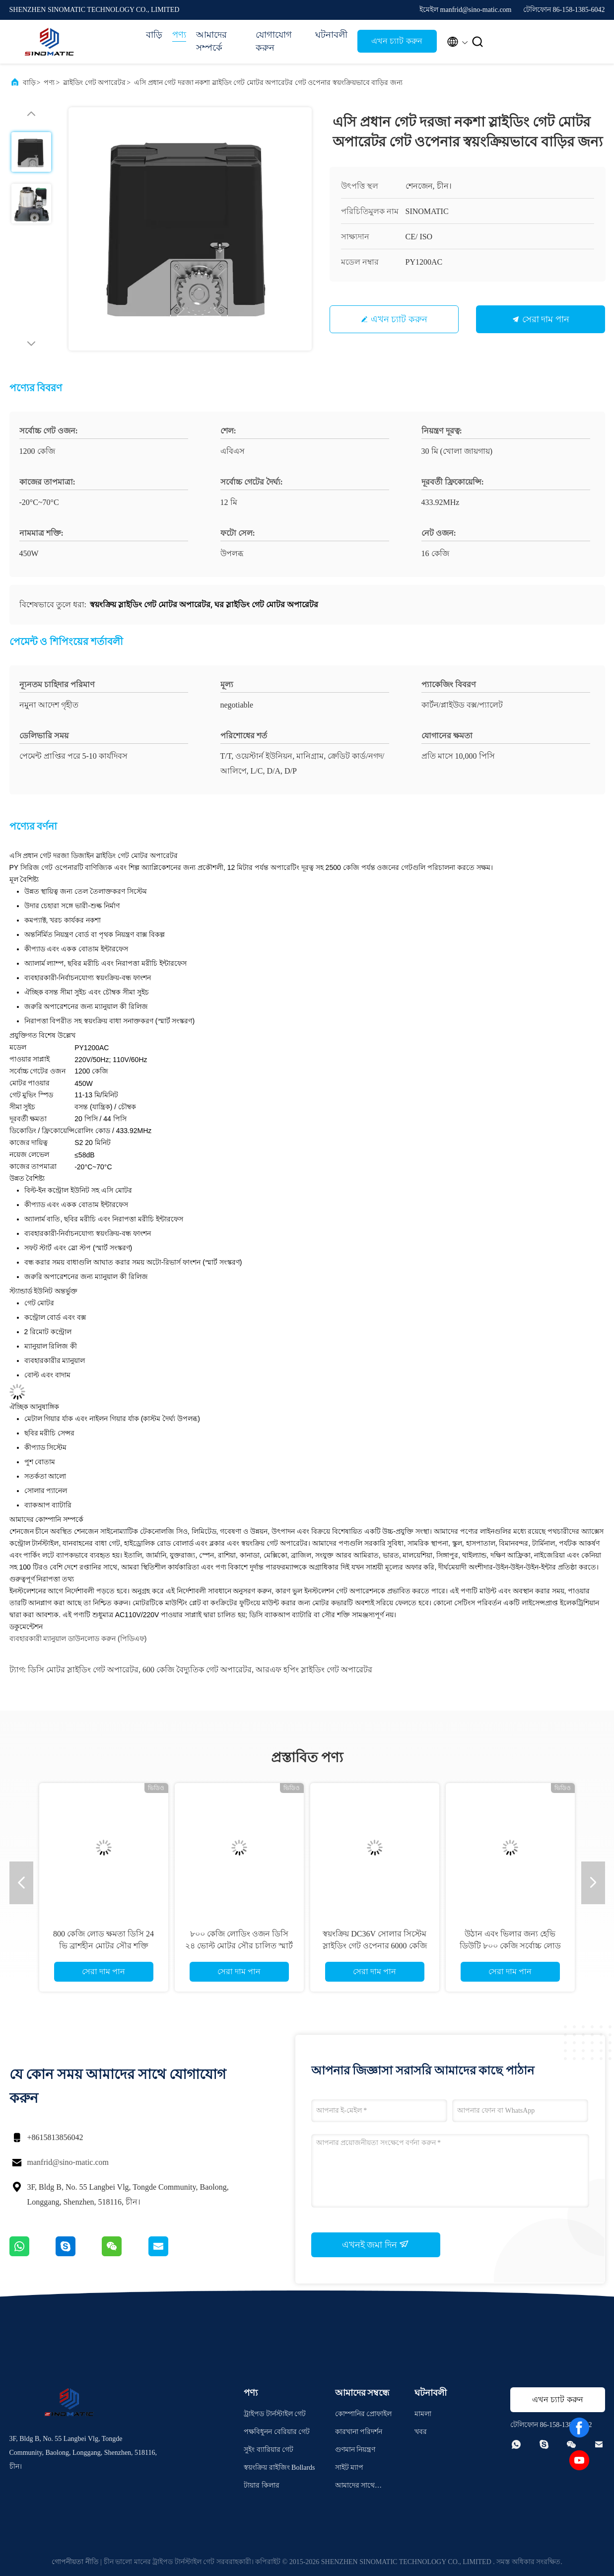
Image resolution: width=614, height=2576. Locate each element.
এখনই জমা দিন (375, 2244)
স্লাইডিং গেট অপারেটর (94, 82)
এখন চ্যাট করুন (396, 41)
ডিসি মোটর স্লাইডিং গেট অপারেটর (83, 1669)
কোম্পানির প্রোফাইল (363, 2414)
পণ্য (179, 35)
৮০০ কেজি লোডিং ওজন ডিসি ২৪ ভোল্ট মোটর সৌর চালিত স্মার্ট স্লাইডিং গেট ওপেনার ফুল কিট (239, 1946)
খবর (420, 2431)
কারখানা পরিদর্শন (359, 2431)
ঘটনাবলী (331, 35)
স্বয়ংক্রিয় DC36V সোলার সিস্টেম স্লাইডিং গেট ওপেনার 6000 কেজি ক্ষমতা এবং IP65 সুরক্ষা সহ (375, 1946)
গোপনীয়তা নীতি (75, 2562)
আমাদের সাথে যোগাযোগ (355, 2487)
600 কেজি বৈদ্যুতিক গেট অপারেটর (197, 1669)
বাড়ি (154, 35)
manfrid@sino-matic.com (68, 2162)
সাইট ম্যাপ (349, 2467)
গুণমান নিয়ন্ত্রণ (355, 2449)
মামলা (422, 2414)
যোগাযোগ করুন (274, 41)
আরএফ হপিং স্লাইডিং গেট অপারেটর (314, 1669)
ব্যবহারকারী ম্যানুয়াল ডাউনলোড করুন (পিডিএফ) (78, 1639)
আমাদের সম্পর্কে (211, 41)
